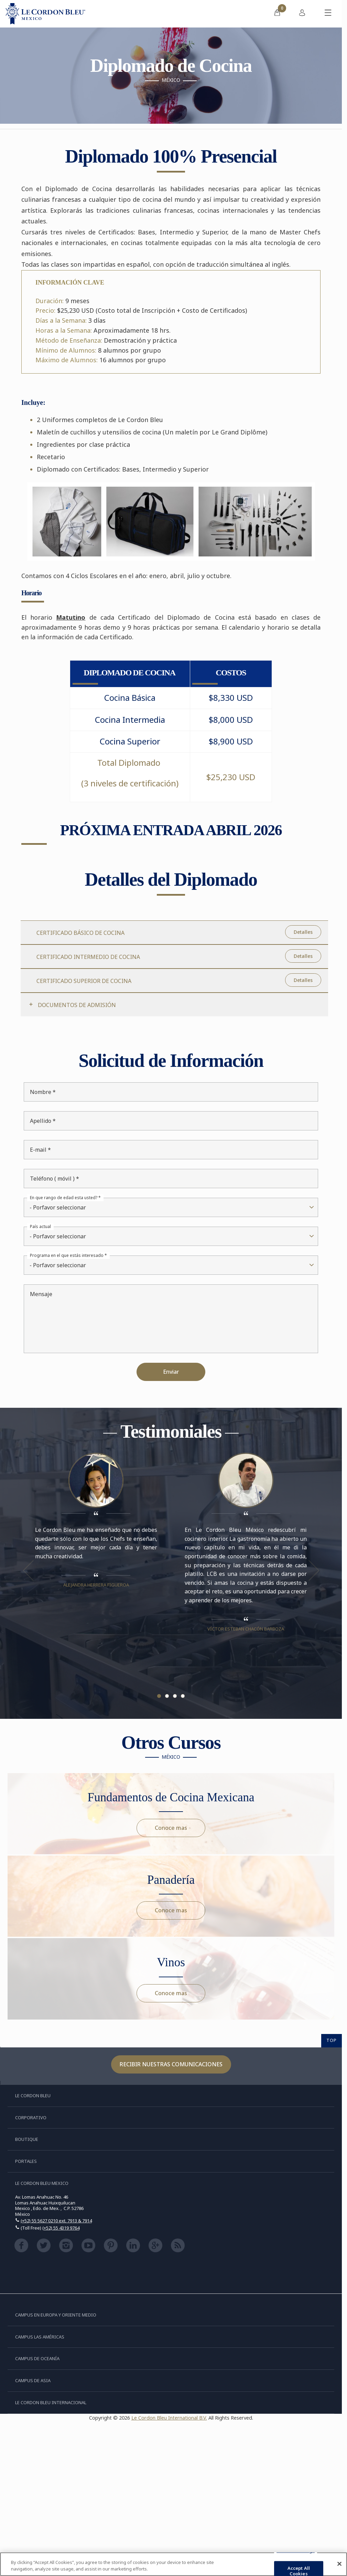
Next (313, 1570)
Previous (28, 1570)
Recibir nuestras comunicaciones (171, 2064)
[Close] (339, 2564)
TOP (331, 2040)
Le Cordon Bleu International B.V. (169, 2417)
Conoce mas (171, 1828)
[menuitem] (277, 13)
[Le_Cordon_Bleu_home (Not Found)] (45, 13)
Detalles (303, 932)
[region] (173, 2564)
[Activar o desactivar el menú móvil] (328, 13)
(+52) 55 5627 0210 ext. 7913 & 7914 (56, 2221)
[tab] (174, 1004)
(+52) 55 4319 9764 (60, 2228)
